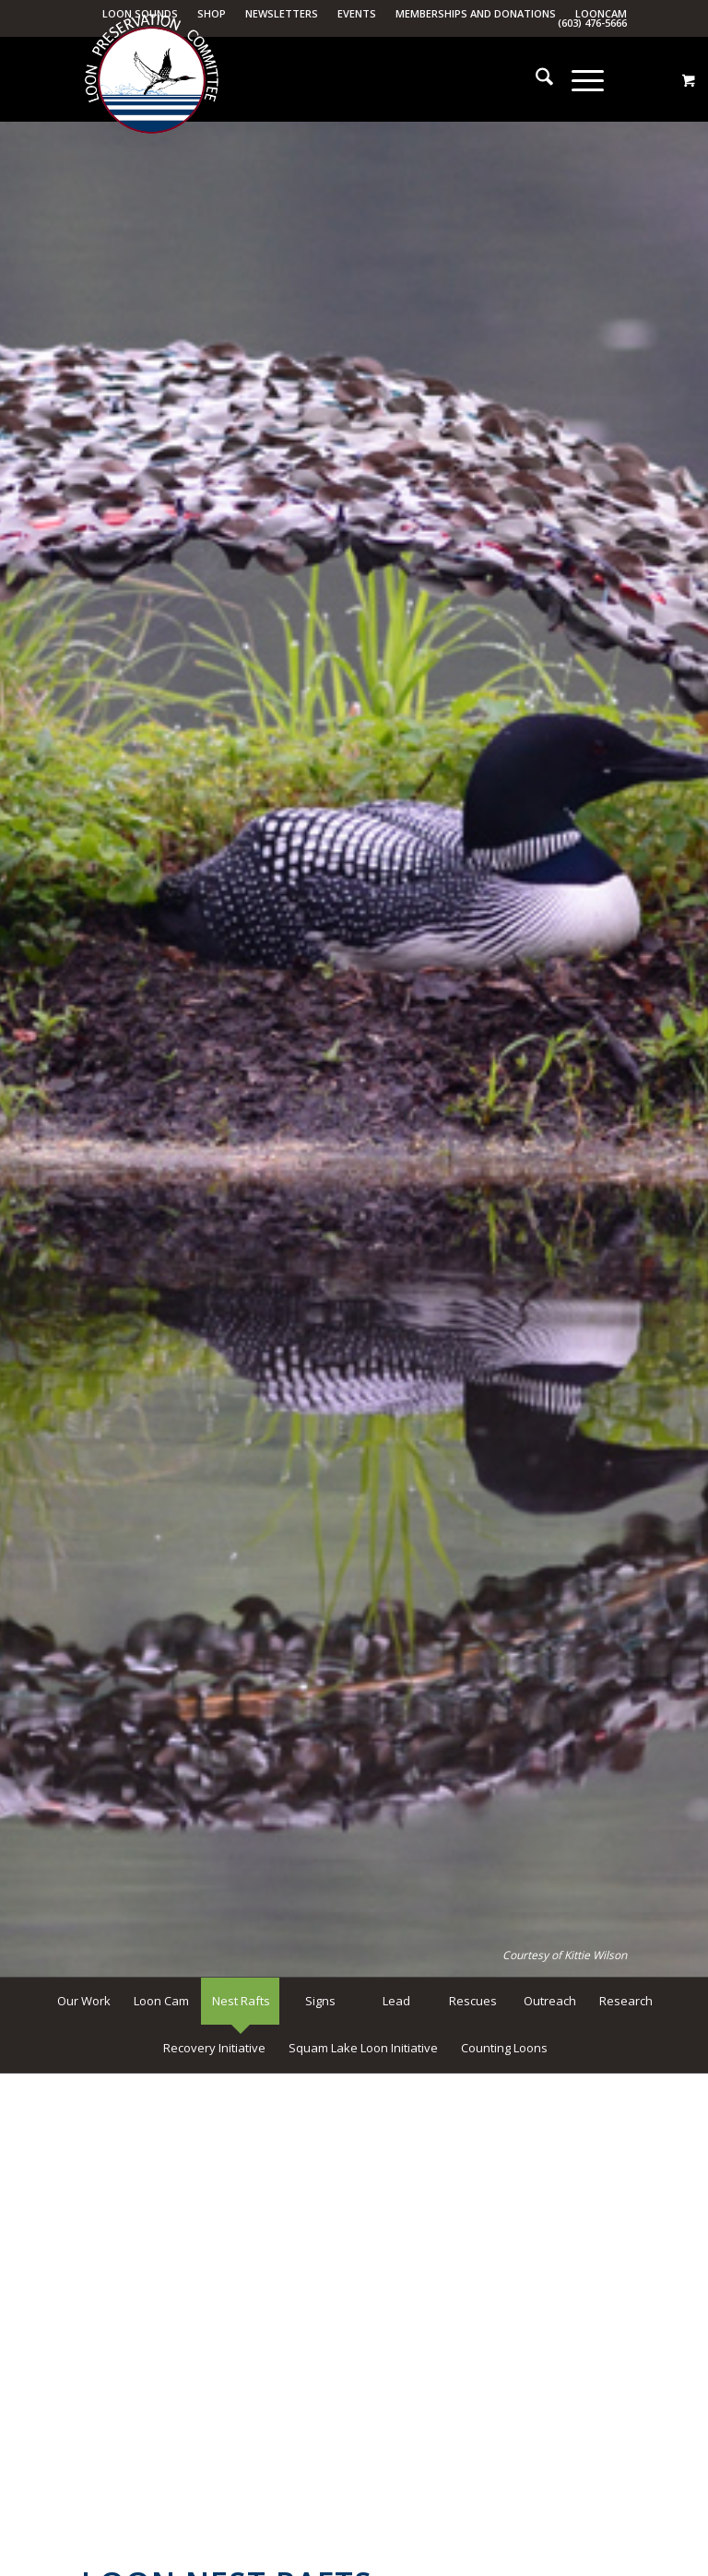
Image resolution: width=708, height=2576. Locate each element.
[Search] (535, 79)
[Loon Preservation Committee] (151, 80)
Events (356, 13)
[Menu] (578, 79)
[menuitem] (282, 13)
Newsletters (281, 13)
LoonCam (601, 13)
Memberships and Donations (475, 13)
